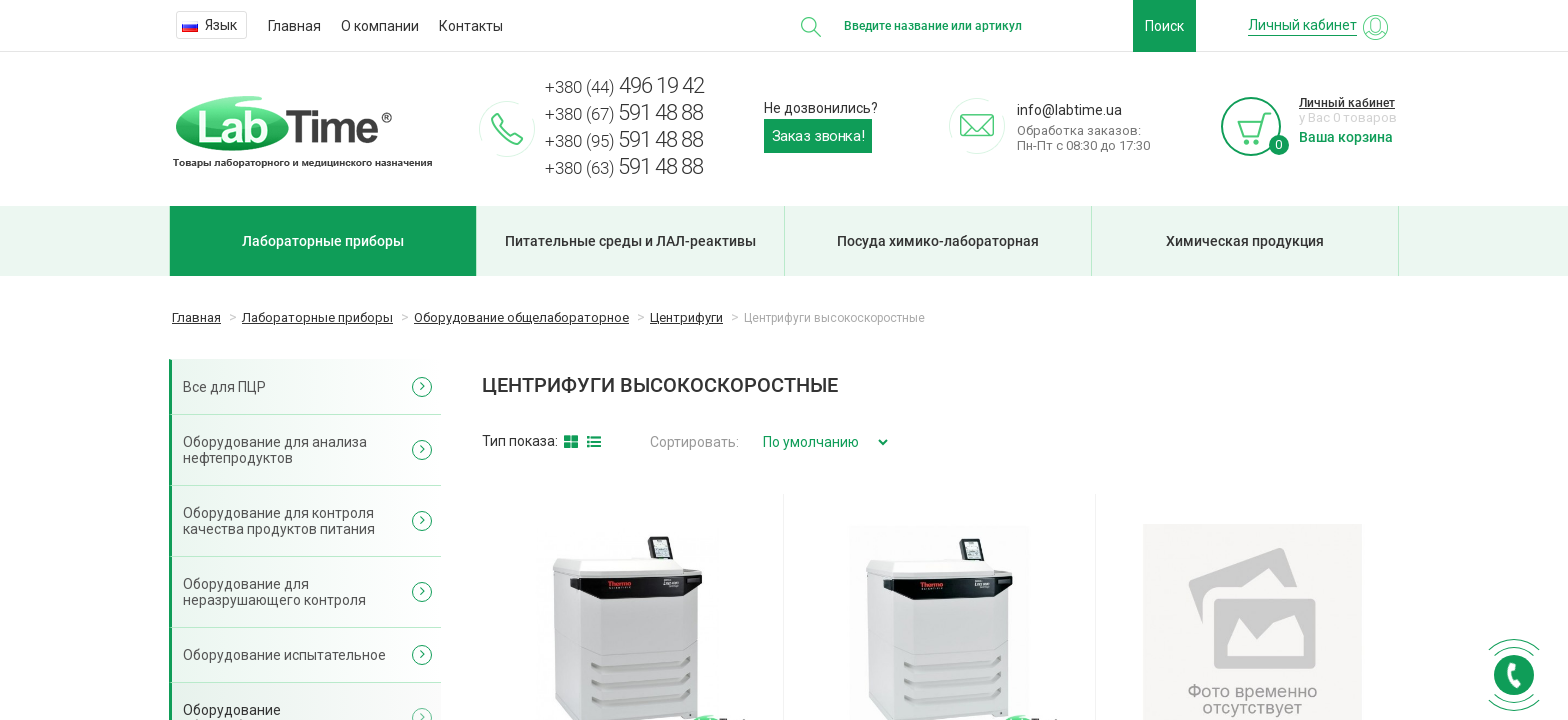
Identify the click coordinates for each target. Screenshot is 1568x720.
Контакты (471, 26)
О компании (380, 26)
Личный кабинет (1347, 103)
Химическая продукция (1245, 241)
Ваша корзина (1346, 137)
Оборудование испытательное (284, 655)
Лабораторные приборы (323, 241)
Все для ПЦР (224, 387)
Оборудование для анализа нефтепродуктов (275, 450)
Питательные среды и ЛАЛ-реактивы (630, 241)
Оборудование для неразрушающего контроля (274, 592)
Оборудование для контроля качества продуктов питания (279, 521)
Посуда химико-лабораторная (938, 241)
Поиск (1164, 26)
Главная (294, 26)
